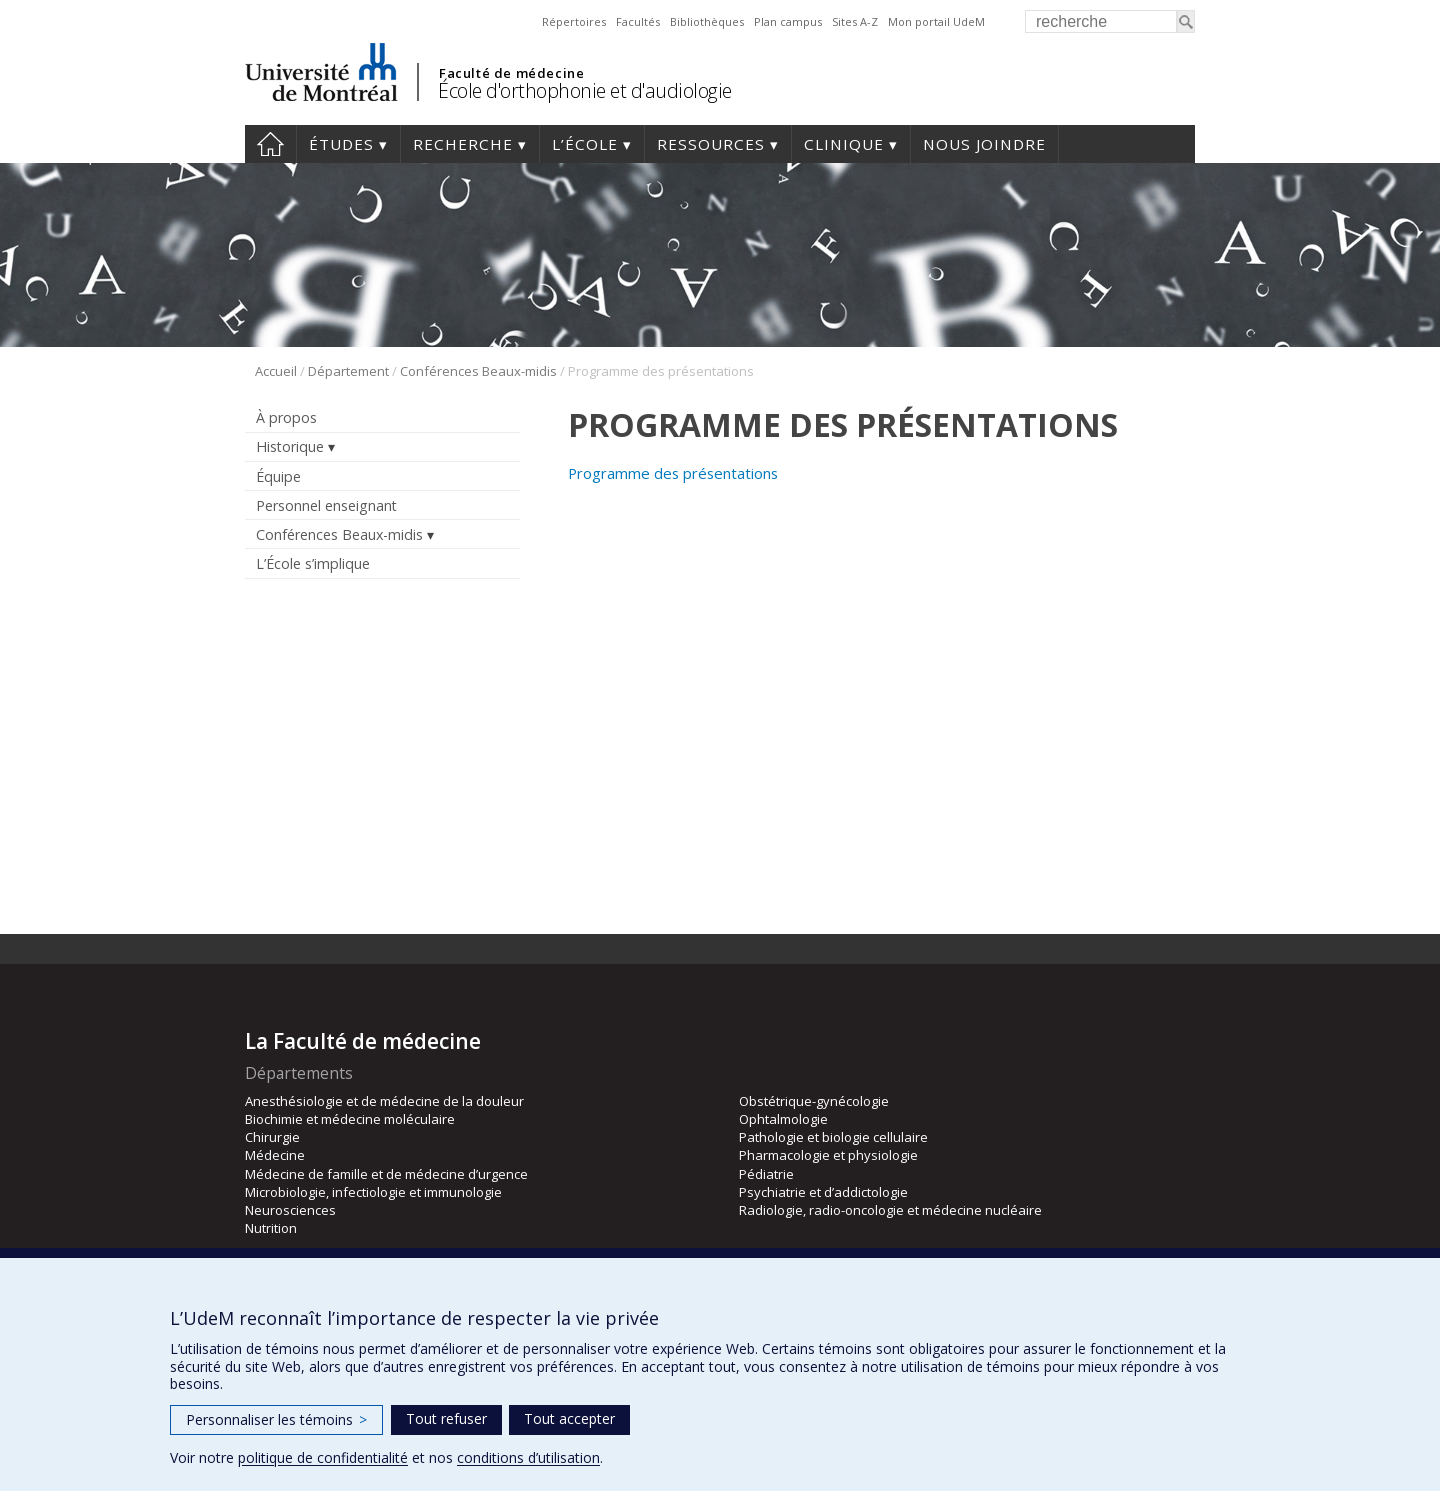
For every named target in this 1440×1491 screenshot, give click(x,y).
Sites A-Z (855, 21)
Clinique (844, 144)
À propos (286, 417)
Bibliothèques (707, 21)
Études (341, 144)
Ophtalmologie (783, 1119)
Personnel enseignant (326, 505)
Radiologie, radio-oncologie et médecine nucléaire (890, 1210)
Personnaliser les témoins (276, 1419)
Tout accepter (569, 1418)
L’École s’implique (313, 563)
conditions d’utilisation (528, 1457)
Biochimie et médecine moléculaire (350, 1119)
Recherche (463, 144)
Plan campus (788, 21)
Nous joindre (984, 144)
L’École (585, 144)
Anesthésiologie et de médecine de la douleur (384, 1101)
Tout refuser (446, 1418)
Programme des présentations (673, 473)
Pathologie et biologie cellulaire (833, 1137)
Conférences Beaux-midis (478, 371)
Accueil (270, 144)
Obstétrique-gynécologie (814, 1101)
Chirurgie (272, 1137)
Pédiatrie (766, 1174)
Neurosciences (290, 1210)
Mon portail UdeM (936, 21)
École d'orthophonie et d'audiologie (585, 90)
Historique (290, 446)
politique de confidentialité (323, 1457)
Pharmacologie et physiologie (828, 1155)
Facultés (638, 21)
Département (348, 371)
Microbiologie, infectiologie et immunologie (373, 1192)
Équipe (278, 476)
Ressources (711, 144)
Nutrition (271, 1228)
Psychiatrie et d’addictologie (823, 1192)
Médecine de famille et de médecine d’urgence (386, 1174)
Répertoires (574, 21)
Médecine (275, 1155)
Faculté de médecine (511, 73)
